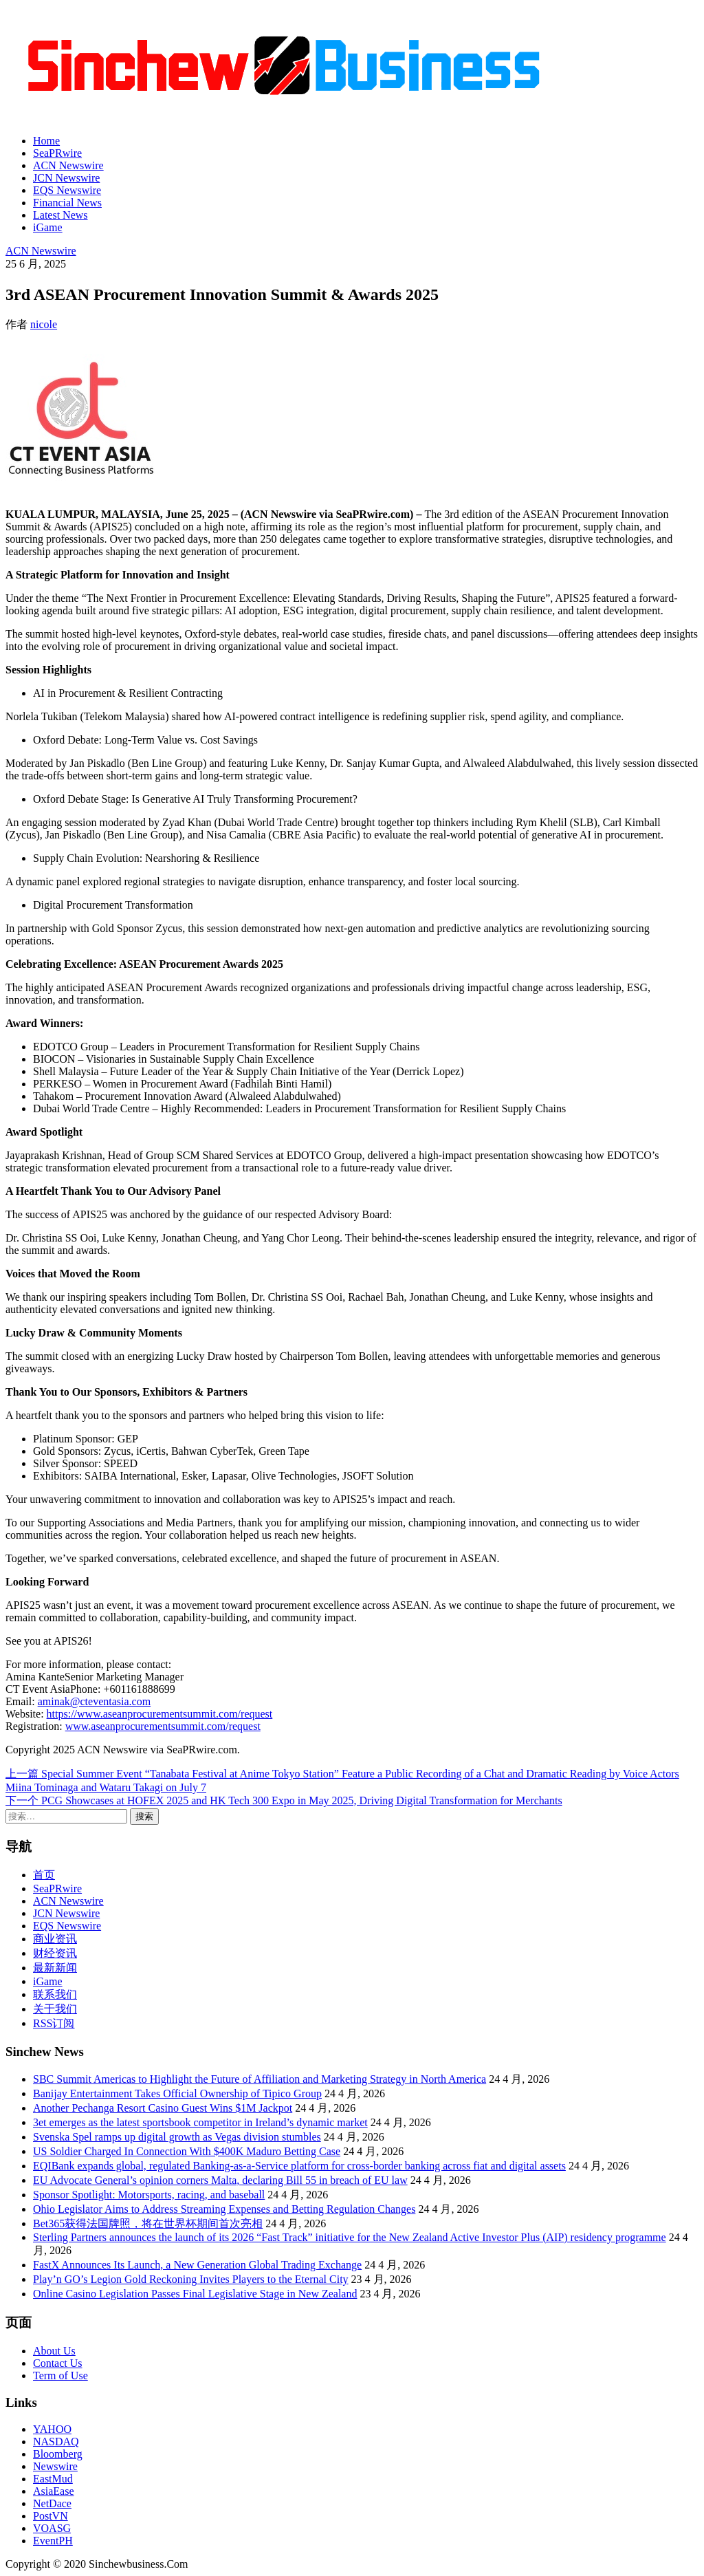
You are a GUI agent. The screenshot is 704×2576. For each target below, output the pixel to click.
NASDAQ (56, 2441)
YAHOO (52, 2429)
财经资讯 (55, 1953)
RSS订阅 (53, 2023)
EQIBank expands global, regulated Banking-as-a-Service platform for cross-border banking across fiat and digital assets (299, 2166)
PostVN (50, 2516)
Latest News (60, 215)
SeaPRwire (57, 153)
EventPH (53, 2540)
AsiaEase (53, 2491)
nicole (43, 324)
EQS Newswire (67, 190)
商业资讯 (55, 1939)
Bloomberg (57, 2454)
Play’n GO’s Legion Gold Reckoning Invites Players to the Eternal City (191, 2279)
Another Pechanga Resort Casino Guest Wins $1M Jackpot (162, 2108)
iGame (48, 227)
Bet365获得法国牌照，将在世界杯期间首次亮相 (148, 2223)
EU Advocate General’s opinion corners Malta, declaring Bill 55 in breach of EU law (220, 2180)
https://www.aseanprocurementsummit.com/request (160, 1714)
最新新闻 (55, 1967)
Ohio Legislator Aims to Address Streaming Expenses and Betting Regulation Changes (224, 2209)
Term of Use (60, 2375)
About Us (54, 2351)
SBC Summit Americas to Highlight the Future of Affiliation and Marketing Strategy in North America (259, 2079)
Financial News (67, 202)
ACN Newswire (68, 165)
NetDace (52, 2503)
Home (46, 141)
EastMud (53, 2479)
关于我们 (55, 2009)
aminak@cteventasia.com (94, 1701)
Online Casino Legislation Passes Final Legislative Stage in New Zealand (195, 2293)
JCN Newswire (66, 178)
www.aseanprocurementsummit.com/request (163, 1726)
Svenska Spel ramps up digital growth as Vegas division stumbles (177, 2137)
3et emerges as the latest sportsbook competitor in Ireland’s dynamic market (200, 2122)
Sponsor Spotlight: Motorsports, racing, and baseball (149, 2194)
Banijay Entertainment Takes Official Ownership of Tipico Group (177, 2093)
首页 (44, 1875)
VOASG (52, 2528)
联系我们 (55, 1994)
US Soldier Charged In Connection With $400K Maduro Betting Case (186, 2151)
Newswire (55, 2466)
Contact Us (57, 2363)
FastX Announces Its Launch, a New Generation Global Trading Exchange (197, 2265)
